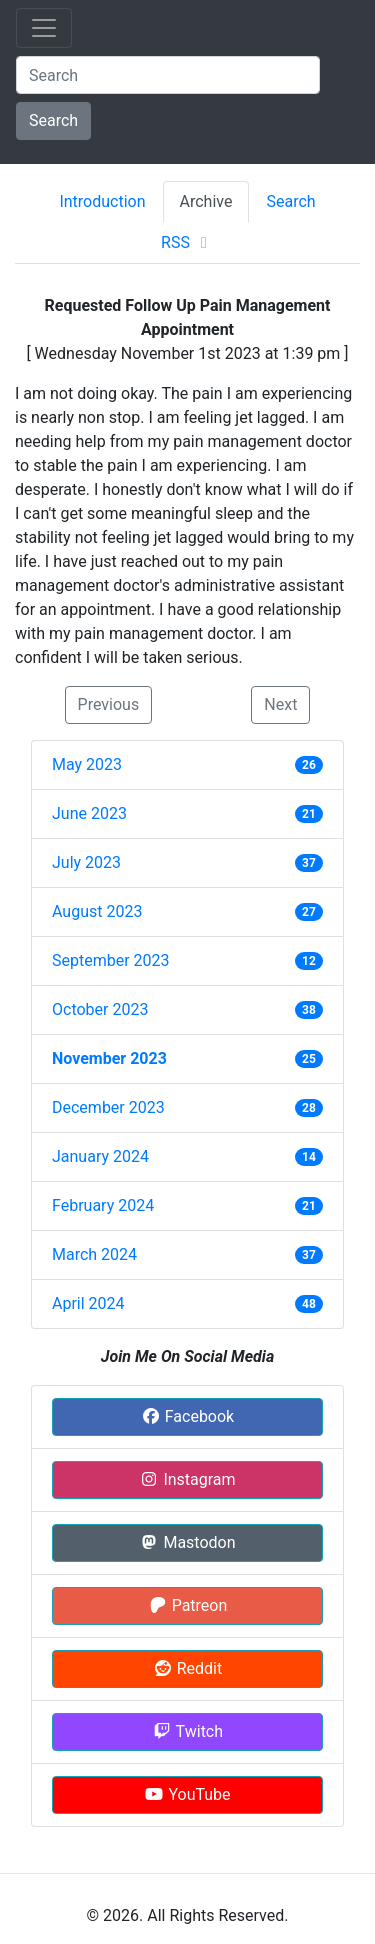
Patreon (188, 1605)
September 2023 (111, 960)
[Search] (168, 75)
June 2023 (89, 813)
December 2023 (108, 1107)
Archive (206, 201)
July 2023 (86, 862)
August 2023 (97, 911)
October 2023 (100, 1009)
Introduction (102, 201)
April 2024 (88, 1303)
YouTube (187, 1794)
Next (280, 704)
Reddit (187, 1668)
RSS (187, 242)
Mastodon (187, 1542)
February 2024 (103, 1205)
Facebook (187, 1416)
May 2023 (87, 764)
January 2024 (100, 1156)
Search (53, 120)
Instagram (187, 1479)
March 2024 (94, 1254)
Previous (109, 704)
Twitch (187, 1731)
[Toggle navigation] (44, 28)
